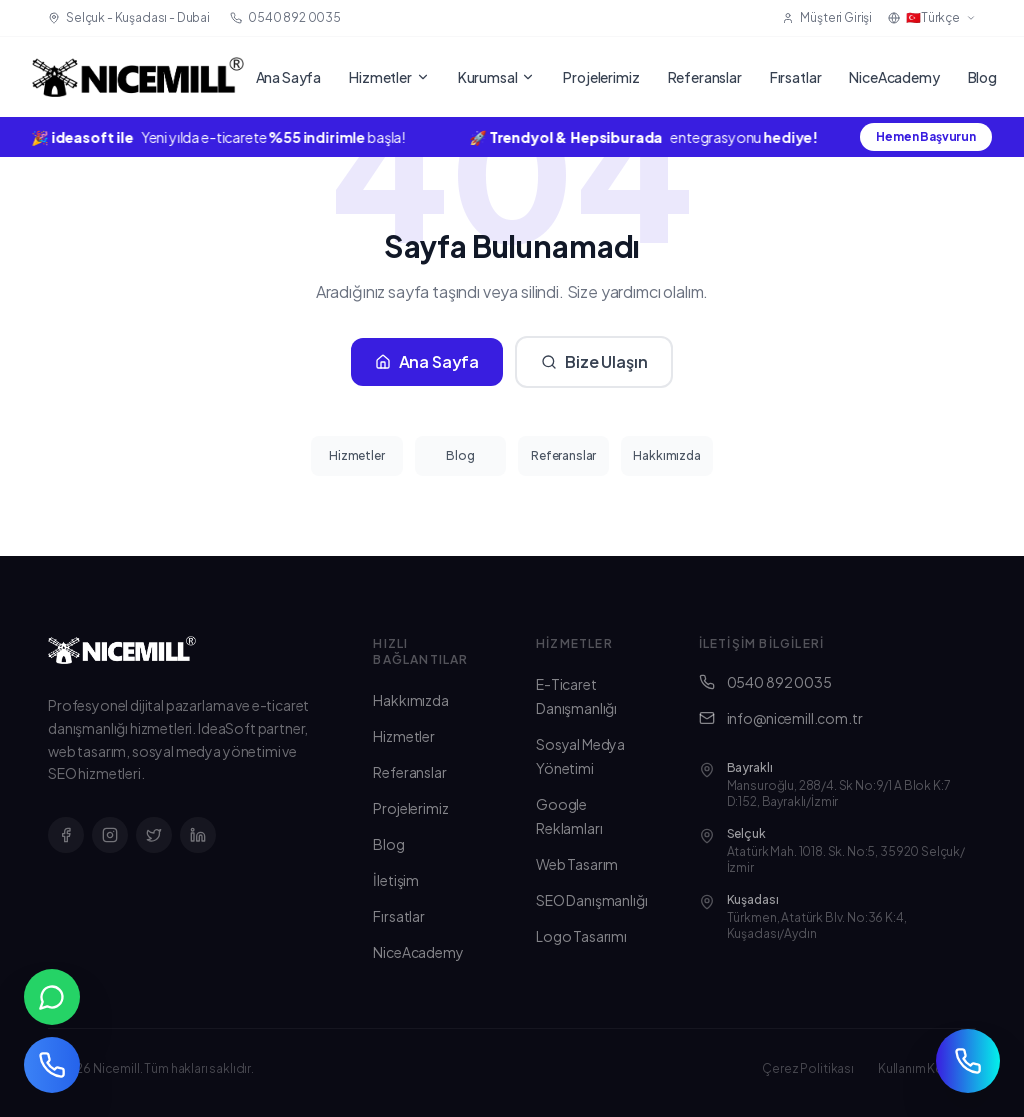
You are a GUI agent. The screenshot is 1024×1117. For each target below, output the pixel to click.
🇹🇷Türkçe (932, 17)
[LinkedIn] (198, 835)
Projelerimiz (601, 77)
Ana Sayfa (289, 77)
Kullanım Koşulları (927, 1068)
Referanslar (705, 77)
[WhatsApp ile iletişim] (52, 997)
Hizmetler (389, 77)
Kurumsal (497, 77)
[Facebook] (66, 835)
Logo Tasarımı (581, 936)
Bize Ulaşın (594, 361)
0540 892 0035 (765, 682)
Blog (982, 77)
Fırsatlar (796, 77)
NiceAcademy (894, 77)
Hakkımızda (666, 455)
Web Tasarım (577, 864)
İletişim (396, 880)
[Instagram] (110, 835)
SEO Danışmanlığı (591, 900)
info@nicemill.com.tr (781, 718)
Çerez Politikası (807, 1068)
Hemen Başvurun (926, 136)
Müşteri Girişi (827, 17)
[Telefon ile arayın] (52, 1065)
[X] (154, 835)
